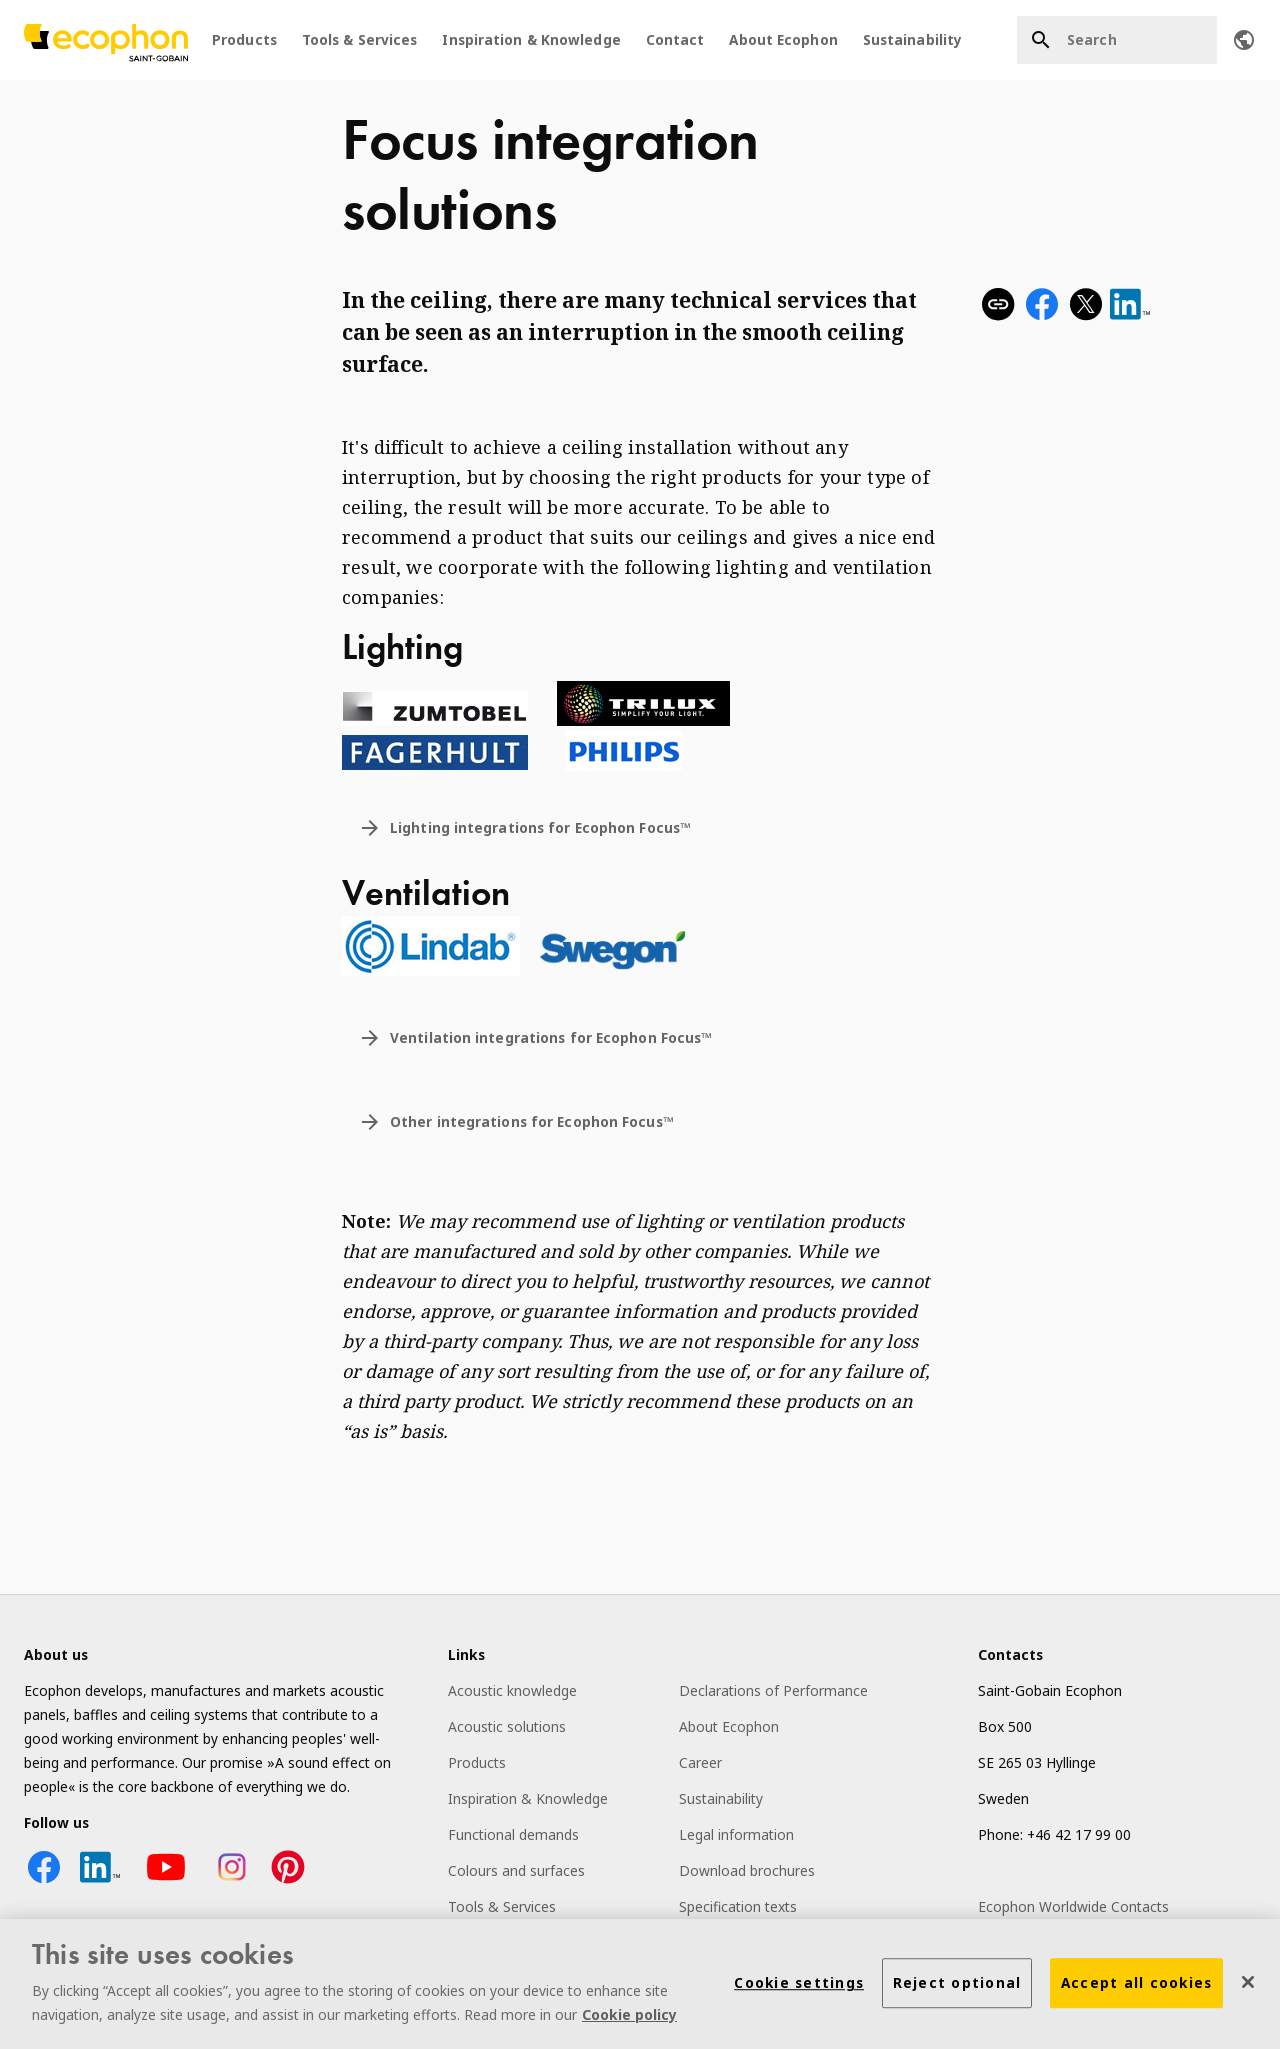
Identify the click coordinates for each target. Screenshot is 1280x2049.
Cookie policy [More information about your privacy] (629, 2017)
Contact (675, 40)
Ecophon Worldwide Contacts (1073, 1906)
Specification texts (738, 1906)
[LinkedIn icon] (100, 1881)
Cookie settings (799, 1986)
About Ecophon (783, 40)
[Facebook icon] (44, 1881)
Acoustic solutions (507, 1726)
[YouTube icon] (166, 1881)
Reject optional (957, 1986)
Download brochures (747, 1870)
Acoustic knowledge (512, 1690)
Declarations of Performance (773, 1690)
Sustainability (912, 40)
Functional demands (513, 1834)
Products (244, 40)
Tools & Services (360, 40)
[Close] (1248, 1985)
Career (700, 1762)
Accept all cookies (1137, 1986)
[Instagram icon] (232, 1881)
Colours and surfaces (516, 1870)
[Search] (1117, 40)
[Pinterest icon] (288, 1881)
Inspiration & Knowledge (531, 40)
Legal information (736, 1834)
